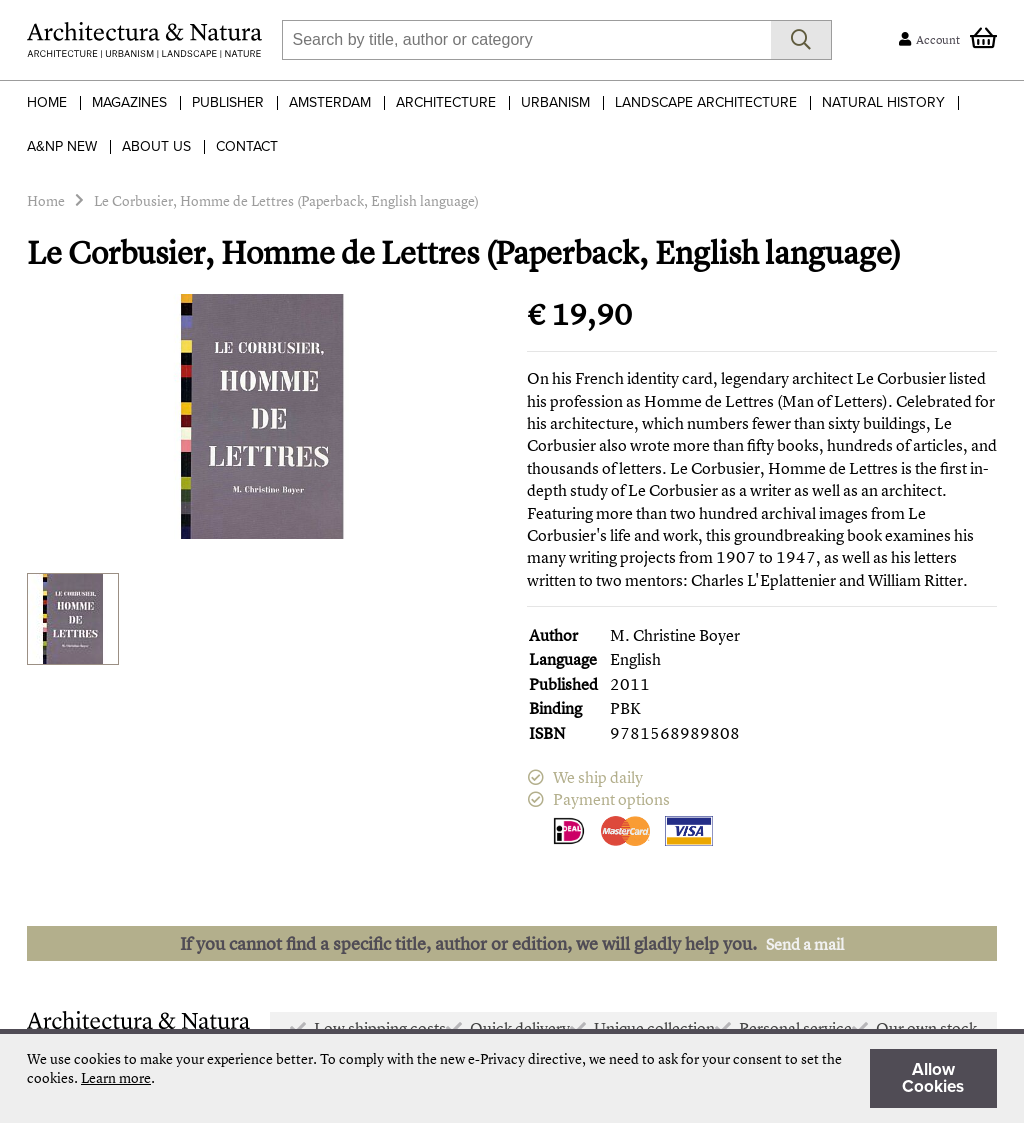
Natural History (883, 102)
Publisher (228, 102)
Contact (247, 146)
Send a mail (805, 944)
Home (47, 102)
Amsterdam (330, 102)
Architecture (446, 102)
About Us (156, 146)
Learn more (116, 1077)
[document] (512, 1078)
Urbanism (555, 102)
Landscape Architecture (706, 102)
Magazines (129, 102)
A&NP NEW (62, 146)
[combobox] (526, 40)
